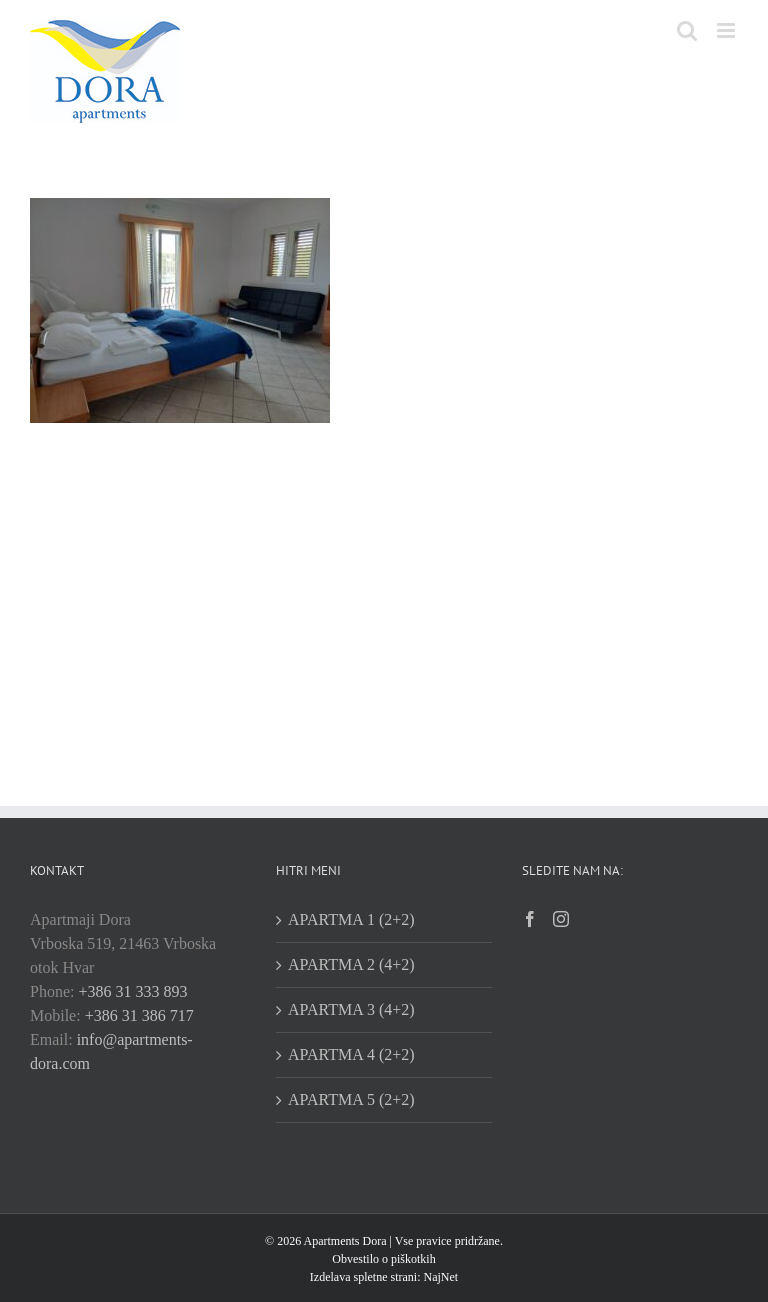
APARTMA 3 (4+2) (351, 1009)
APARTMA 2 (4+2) (351, 964)
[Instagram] (561, 919)
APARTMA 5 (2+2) (351, 1099)
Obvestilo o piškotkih (383, 1259)
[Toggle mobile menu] (727, 30)
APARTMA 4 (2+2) (351, 1054)
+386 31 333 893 (132, 991)
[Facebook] (530, 919)
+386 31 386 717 (139, 1015)
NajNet (439, 1277)
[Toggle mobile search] (687, 30)
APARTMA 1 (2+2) (351, 919)
